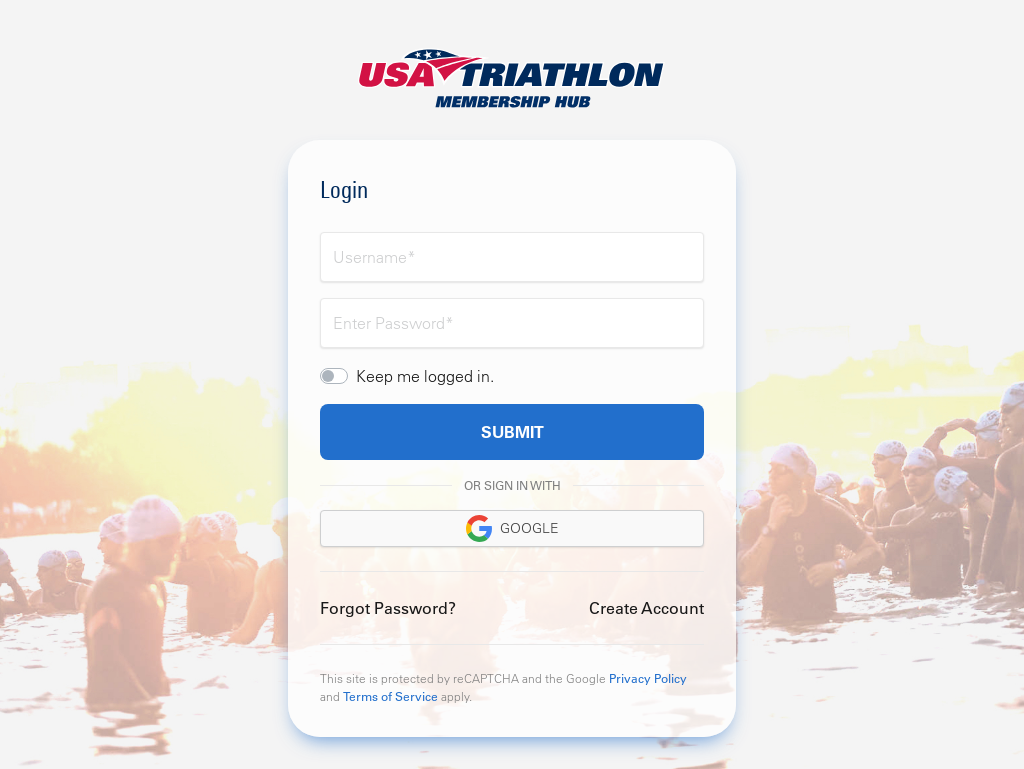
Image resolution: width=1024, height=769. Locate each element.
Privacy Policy (648, 678)
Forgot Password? (388, 608)
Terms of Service (390, 696)
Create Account (646, 608)
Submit (512, 432)
